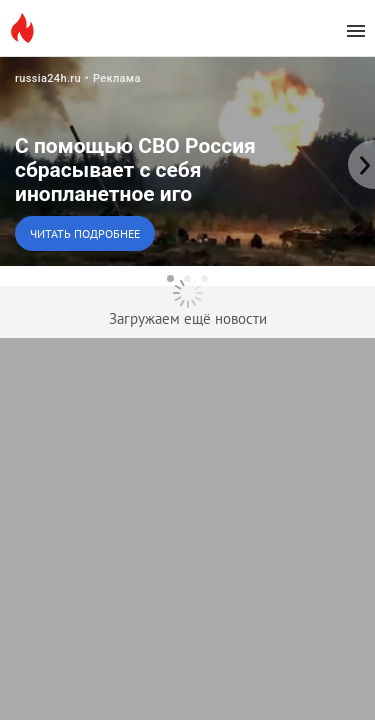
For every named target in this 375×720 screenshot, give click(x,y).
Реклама (117, 78)
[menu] (356, 31)
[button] (187, 161)
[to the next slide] (360, 161)
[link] (187, 161)
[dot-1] (170, 278)
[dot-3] (204, 278)
